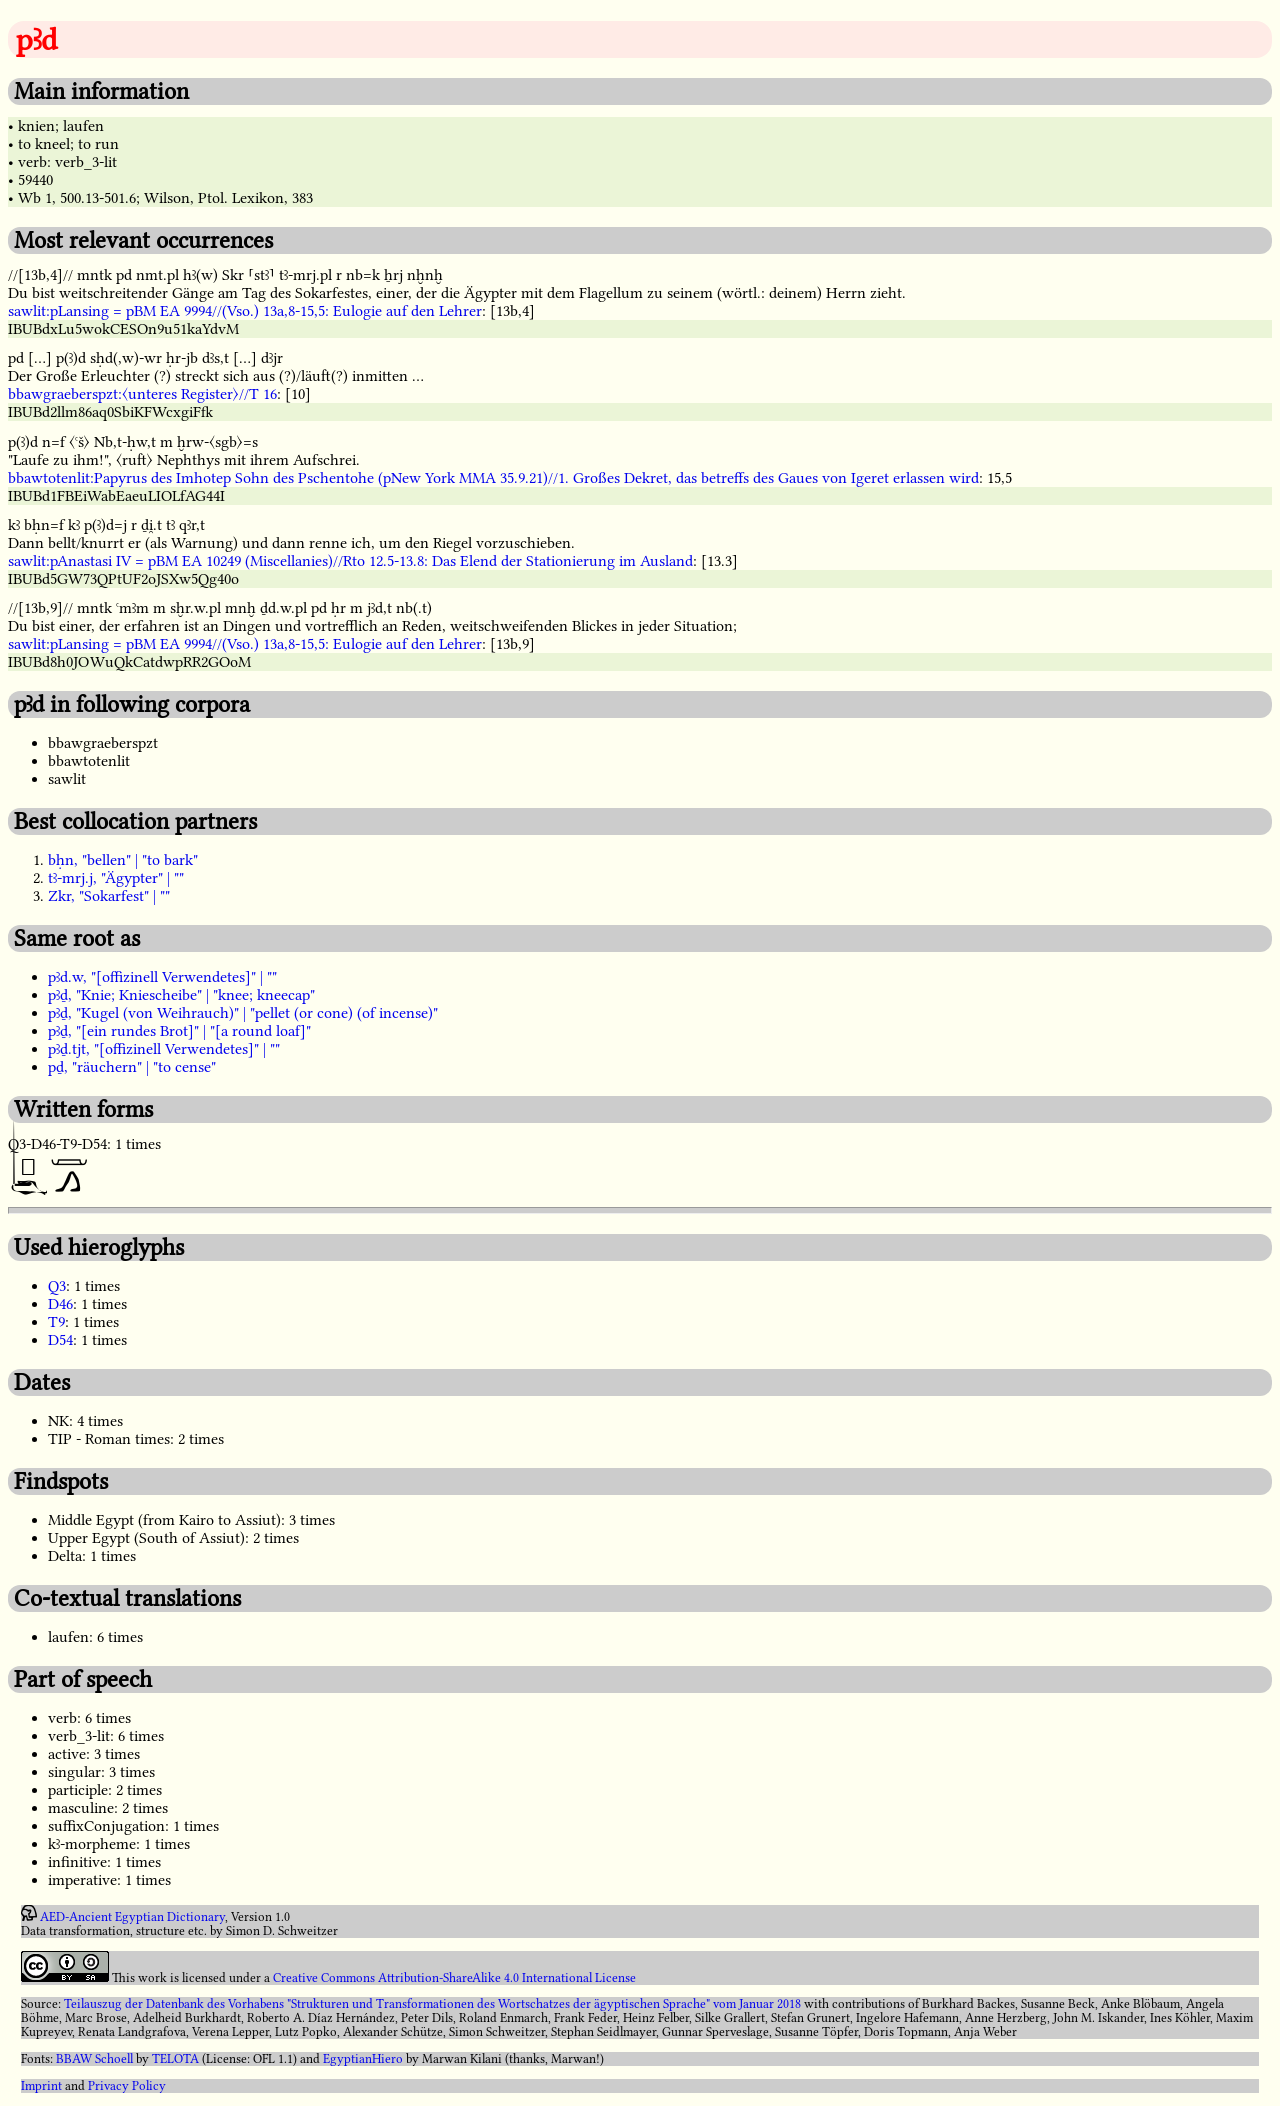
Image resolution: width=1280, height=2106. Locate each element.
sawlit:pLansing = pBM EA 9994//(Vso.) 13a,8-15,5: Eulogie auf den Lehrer (245, 311)
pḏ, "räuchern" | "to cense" (132, 1067)
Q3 (57, 1286)
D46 (60, 1304)
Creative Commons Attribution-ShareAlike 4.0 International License (454, 1978)
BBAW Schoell (94, 2059)
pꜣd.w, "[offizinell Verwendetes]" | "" (162, 977)
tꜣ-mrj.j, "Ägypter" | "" (116, 878)
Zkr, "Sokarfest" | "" (109, 896)
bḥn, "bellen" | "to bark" (123, 860)
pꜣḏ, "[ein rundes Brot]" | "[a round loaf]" (179, 1031)
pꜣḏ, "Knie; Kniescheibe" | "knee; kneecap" (181, 995)
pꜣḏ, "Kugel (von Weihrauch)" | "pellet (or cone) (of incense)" (243, 1013)
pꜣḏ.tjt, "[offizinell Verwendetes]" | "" (164, 1049)
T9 (56, 1322)
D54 (60, 1340)
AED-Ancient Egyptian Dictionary (132, 1917)
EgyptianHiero (363, 2059)
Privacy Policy (127, 2086)
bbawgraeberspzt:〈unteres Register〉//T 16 (142, 394)
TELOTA (175, 2059)
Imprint (41, 2086)
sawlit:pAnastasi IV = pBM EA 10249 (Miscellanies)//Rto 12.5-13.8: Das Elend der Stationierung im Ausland (350, 561)
